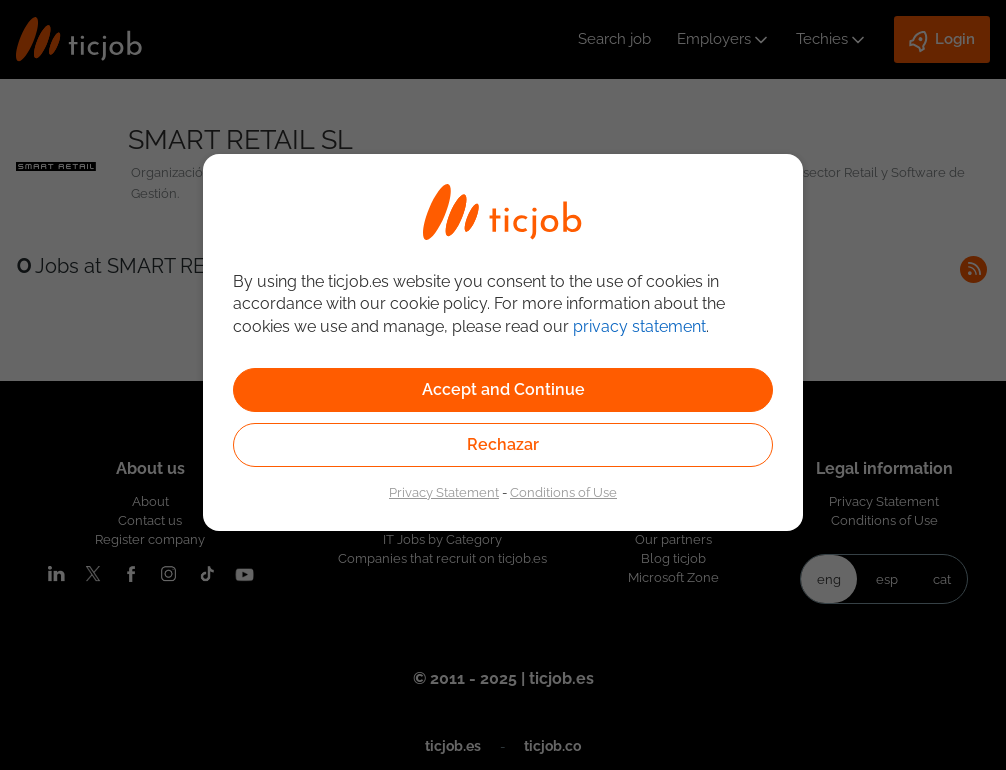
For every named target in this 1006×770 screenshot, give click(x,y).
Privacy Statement (444, 492)
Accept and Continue (503, 389)
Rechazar (503, 444)
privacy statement (639, 326)
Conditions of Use (563, 492)
